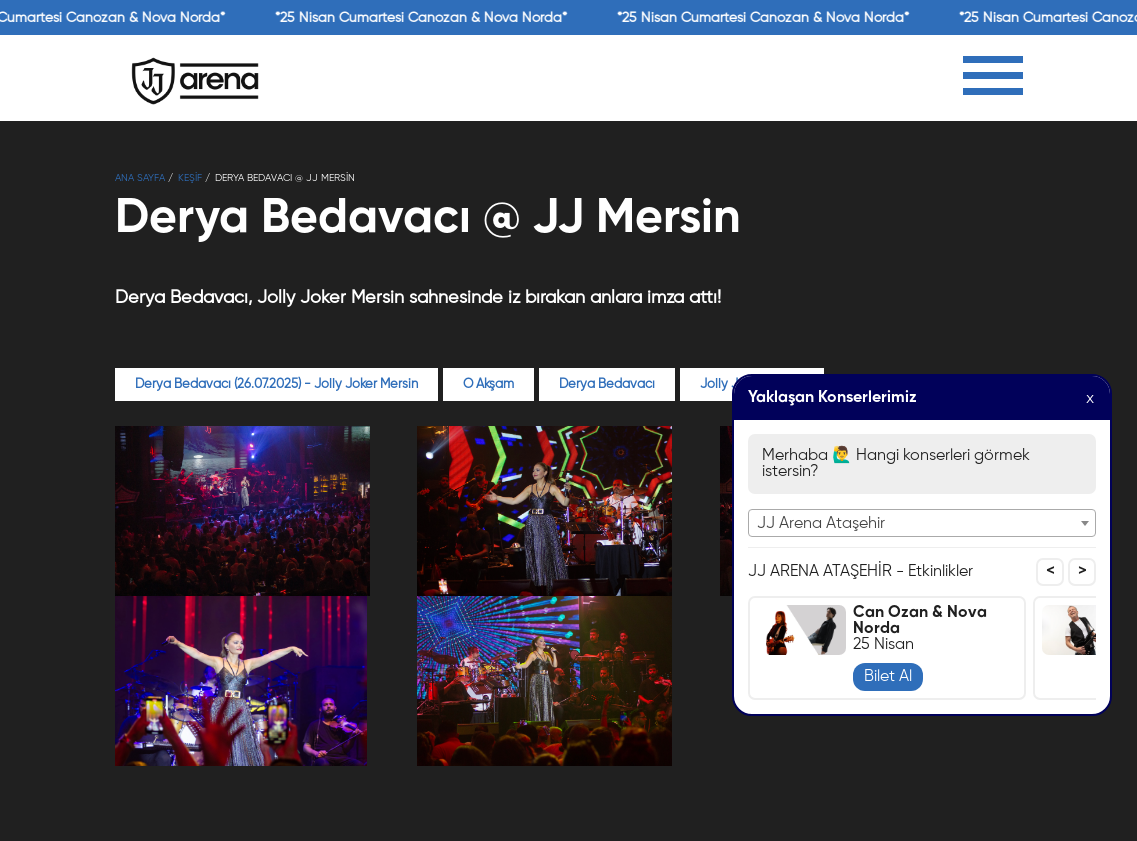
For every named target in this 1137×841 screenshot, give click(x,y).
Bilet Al (888, 677)
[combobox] (922, 523)
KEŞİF (190, 178)
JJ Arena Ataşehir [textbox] (821, 524)
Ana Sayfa (140, 178)
